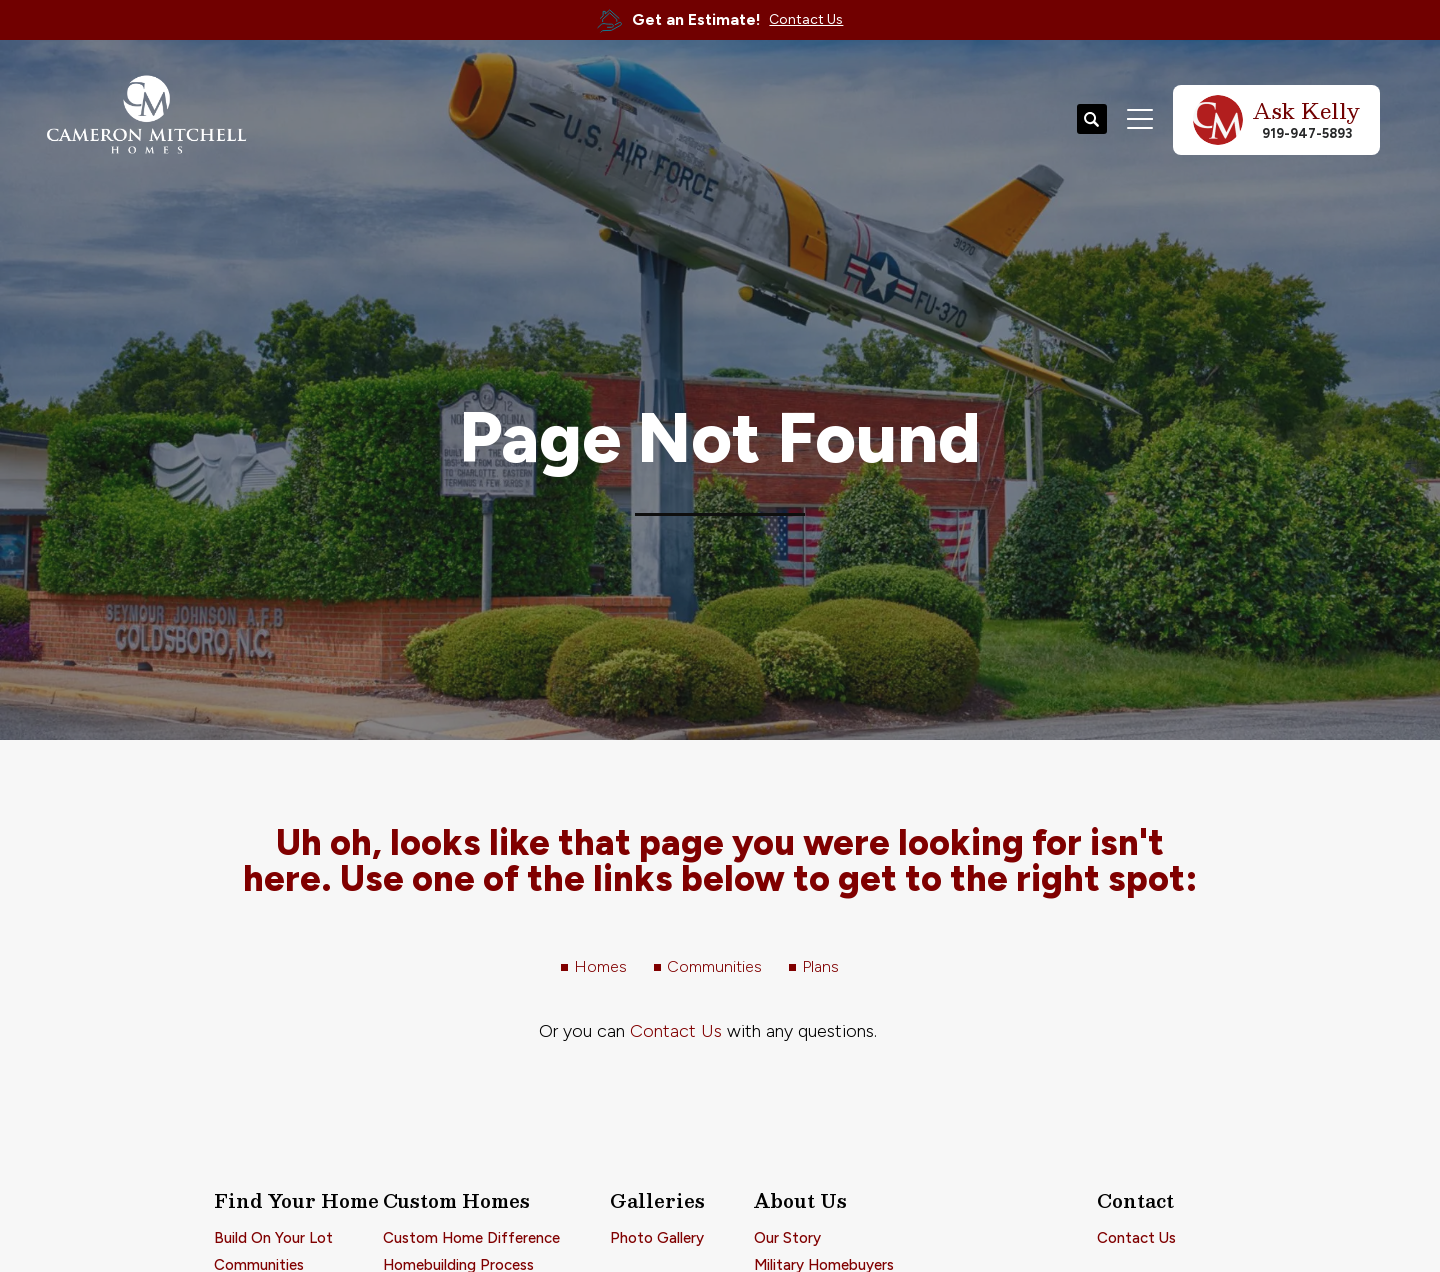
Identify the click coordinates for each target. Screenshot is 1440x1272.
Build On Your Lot (273, 1238)
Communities (714, 966)
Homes (600, 966)
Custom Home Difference (471, 1238)
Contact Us (676, 1031)
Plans (820, 966)
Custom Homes (456, 1200)
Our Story (787, 1238)
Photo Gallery (657, 1238)
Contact (1135, 1200)
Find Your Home (296, 1200)
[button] (1092, 120)
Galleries (657, 1200)
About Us (800, 1200)
